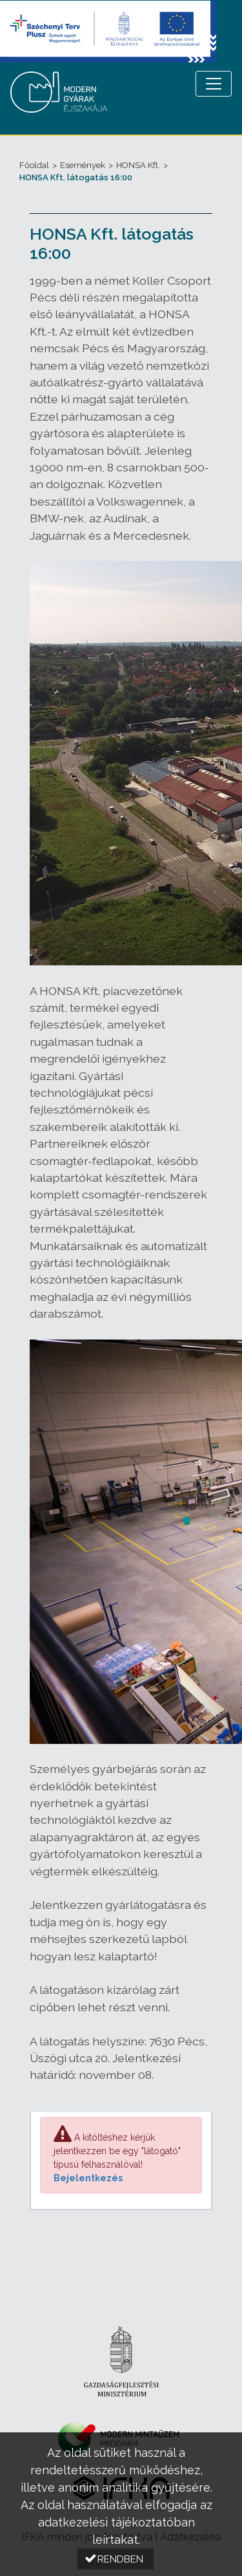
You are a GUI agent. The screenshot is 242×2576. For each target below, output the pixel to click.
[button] (115, 2559)
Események (82, 165)
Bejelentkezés (88, 2178)
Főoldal (34, 165)
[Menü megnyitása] (214, 84)
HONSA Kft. (138, 165)
